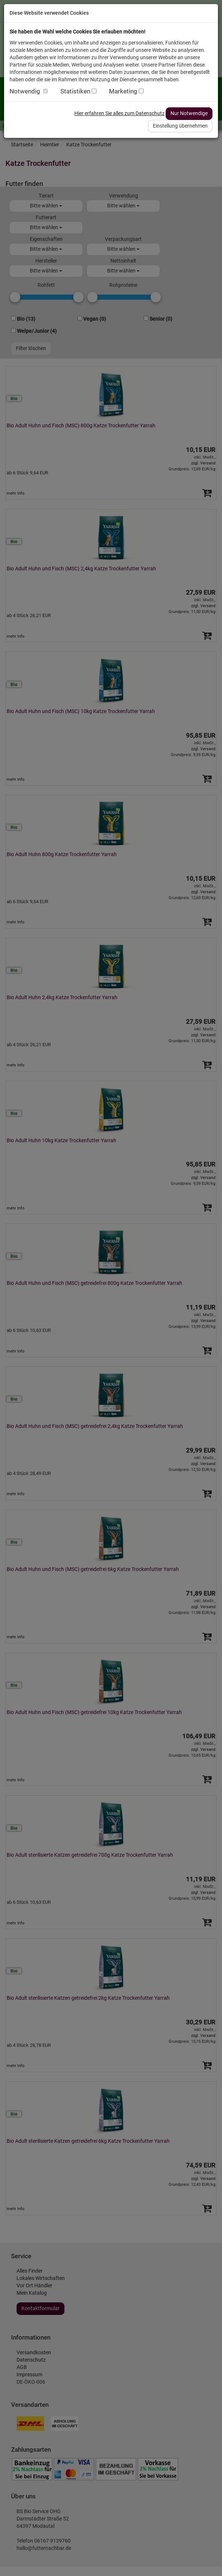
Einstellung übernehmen (180, 126)
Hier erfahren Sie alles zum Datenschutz (119, 113)
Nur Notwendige (189, 113)
